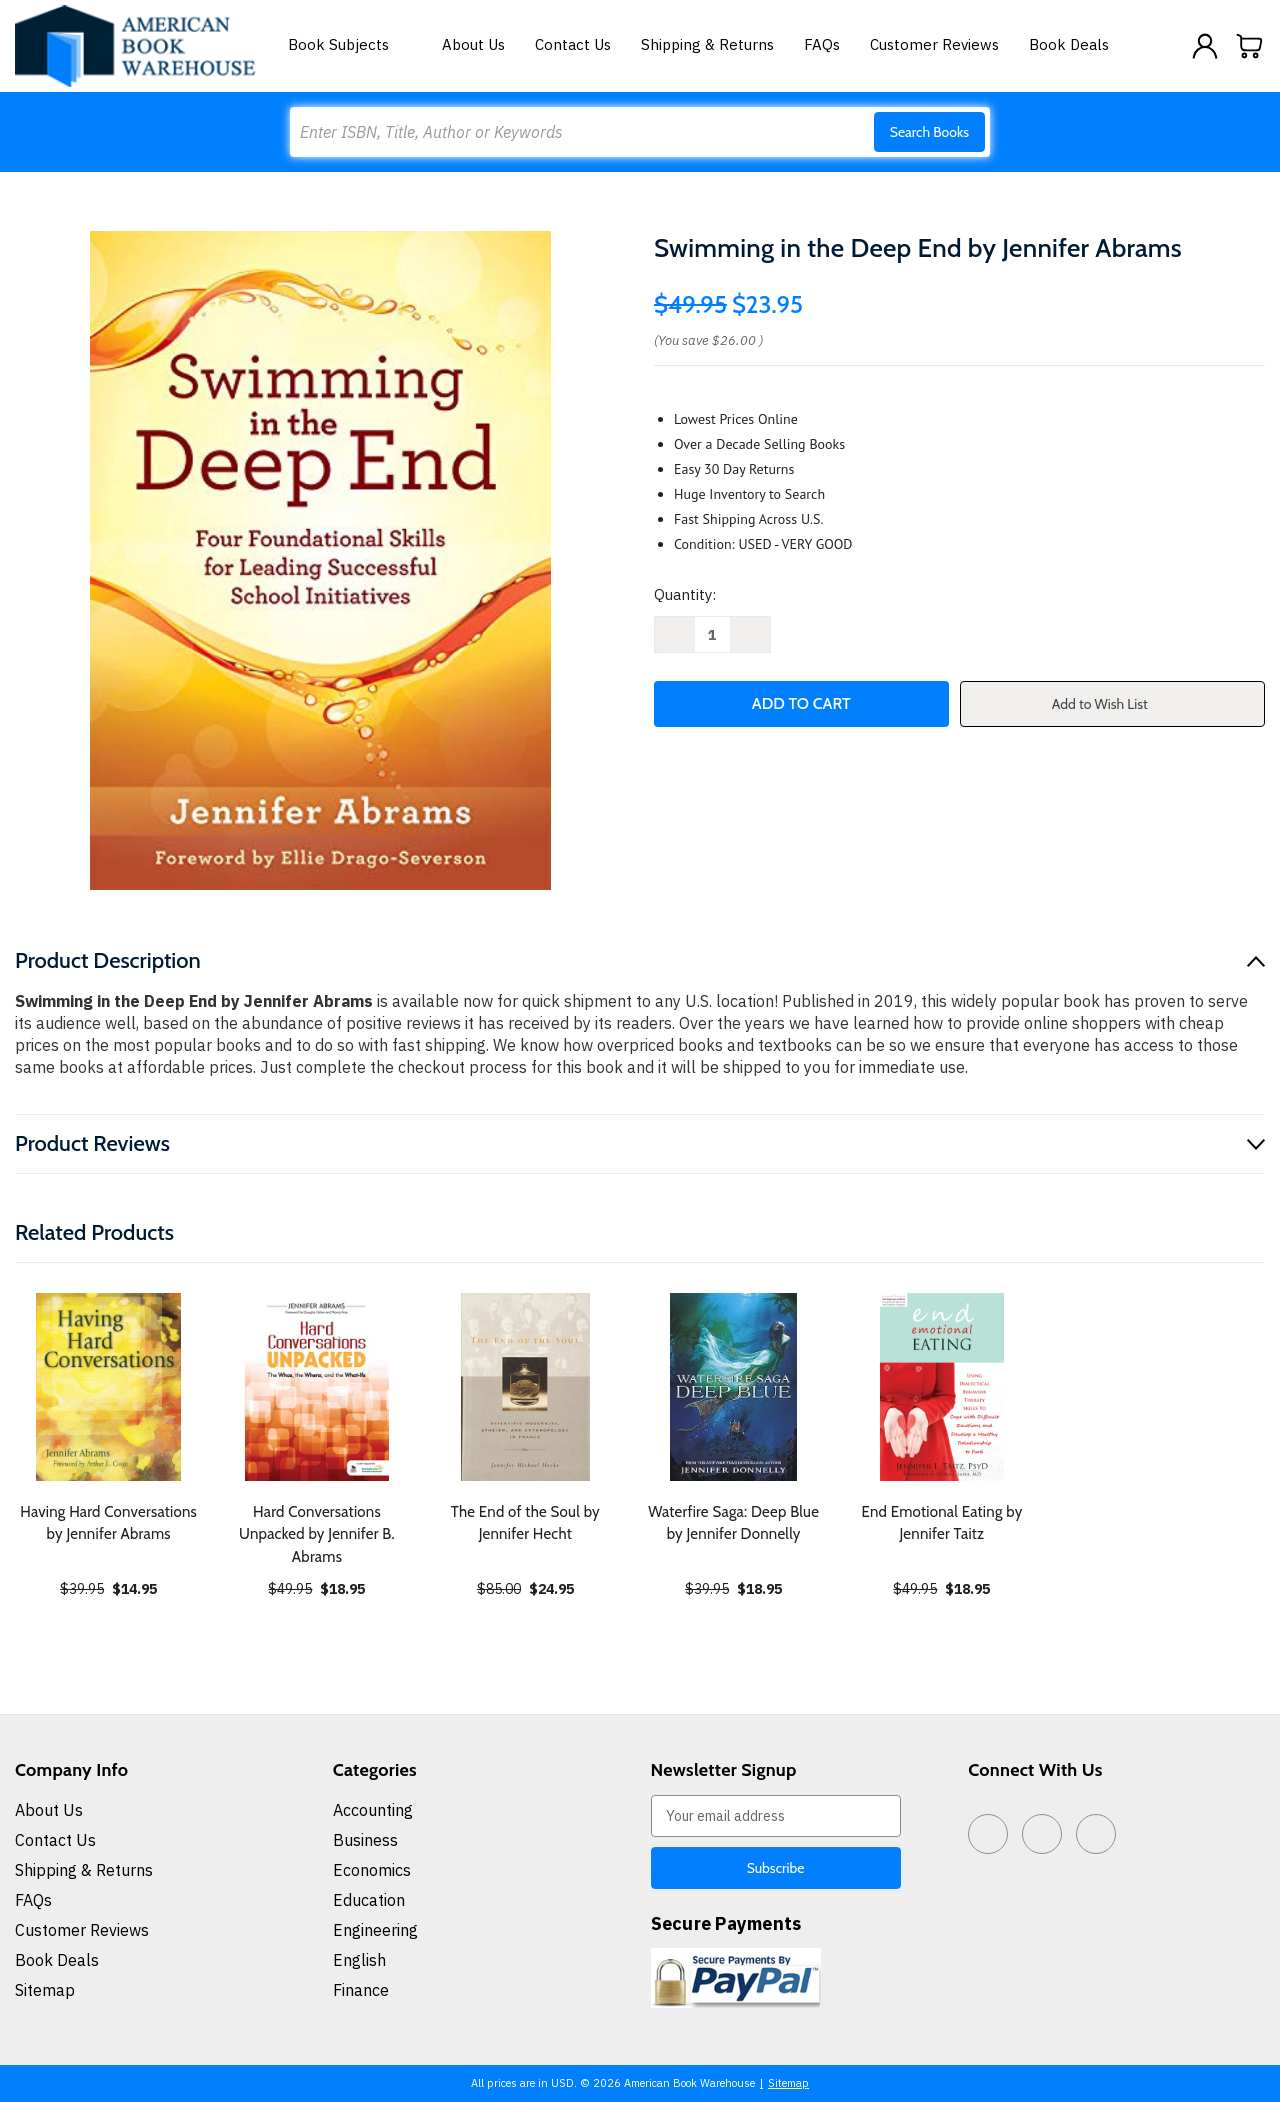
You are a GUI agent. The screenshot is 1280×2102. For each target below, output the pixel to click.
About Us (473, 44)
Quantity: (685, 594)
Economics (372, 1870)
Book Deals (1069, 44)
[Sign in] (1205, 46)
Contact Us (573, 44)
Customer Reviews (934, 44)
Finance (361, 1990)
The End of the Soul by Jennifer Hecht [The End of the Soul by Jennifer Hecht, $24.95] (525, 1523)
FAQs (822, 44)
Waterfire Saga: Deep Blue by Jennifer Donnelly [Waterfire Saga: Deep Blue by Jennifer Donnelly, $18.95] (733, 1523)
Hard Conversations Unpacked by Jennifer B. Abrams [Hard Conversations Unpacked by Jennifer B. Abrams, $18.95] (317, 1534)
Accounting (373, 1810)
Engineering (375, 1930)
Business (365, 1840)
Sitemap (45, 1990)
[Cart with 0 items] (1250, 46)
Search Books (929, 132)
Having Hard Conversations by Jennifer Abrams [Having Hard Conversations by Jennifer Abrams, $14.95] (108, 1523)
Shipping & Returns (707, 44)
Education (369, 1900)
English (359, 1960)
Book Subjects (350, 44)
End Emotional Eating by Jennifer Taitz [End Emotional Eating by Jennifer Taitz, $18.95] (941, 1523)
